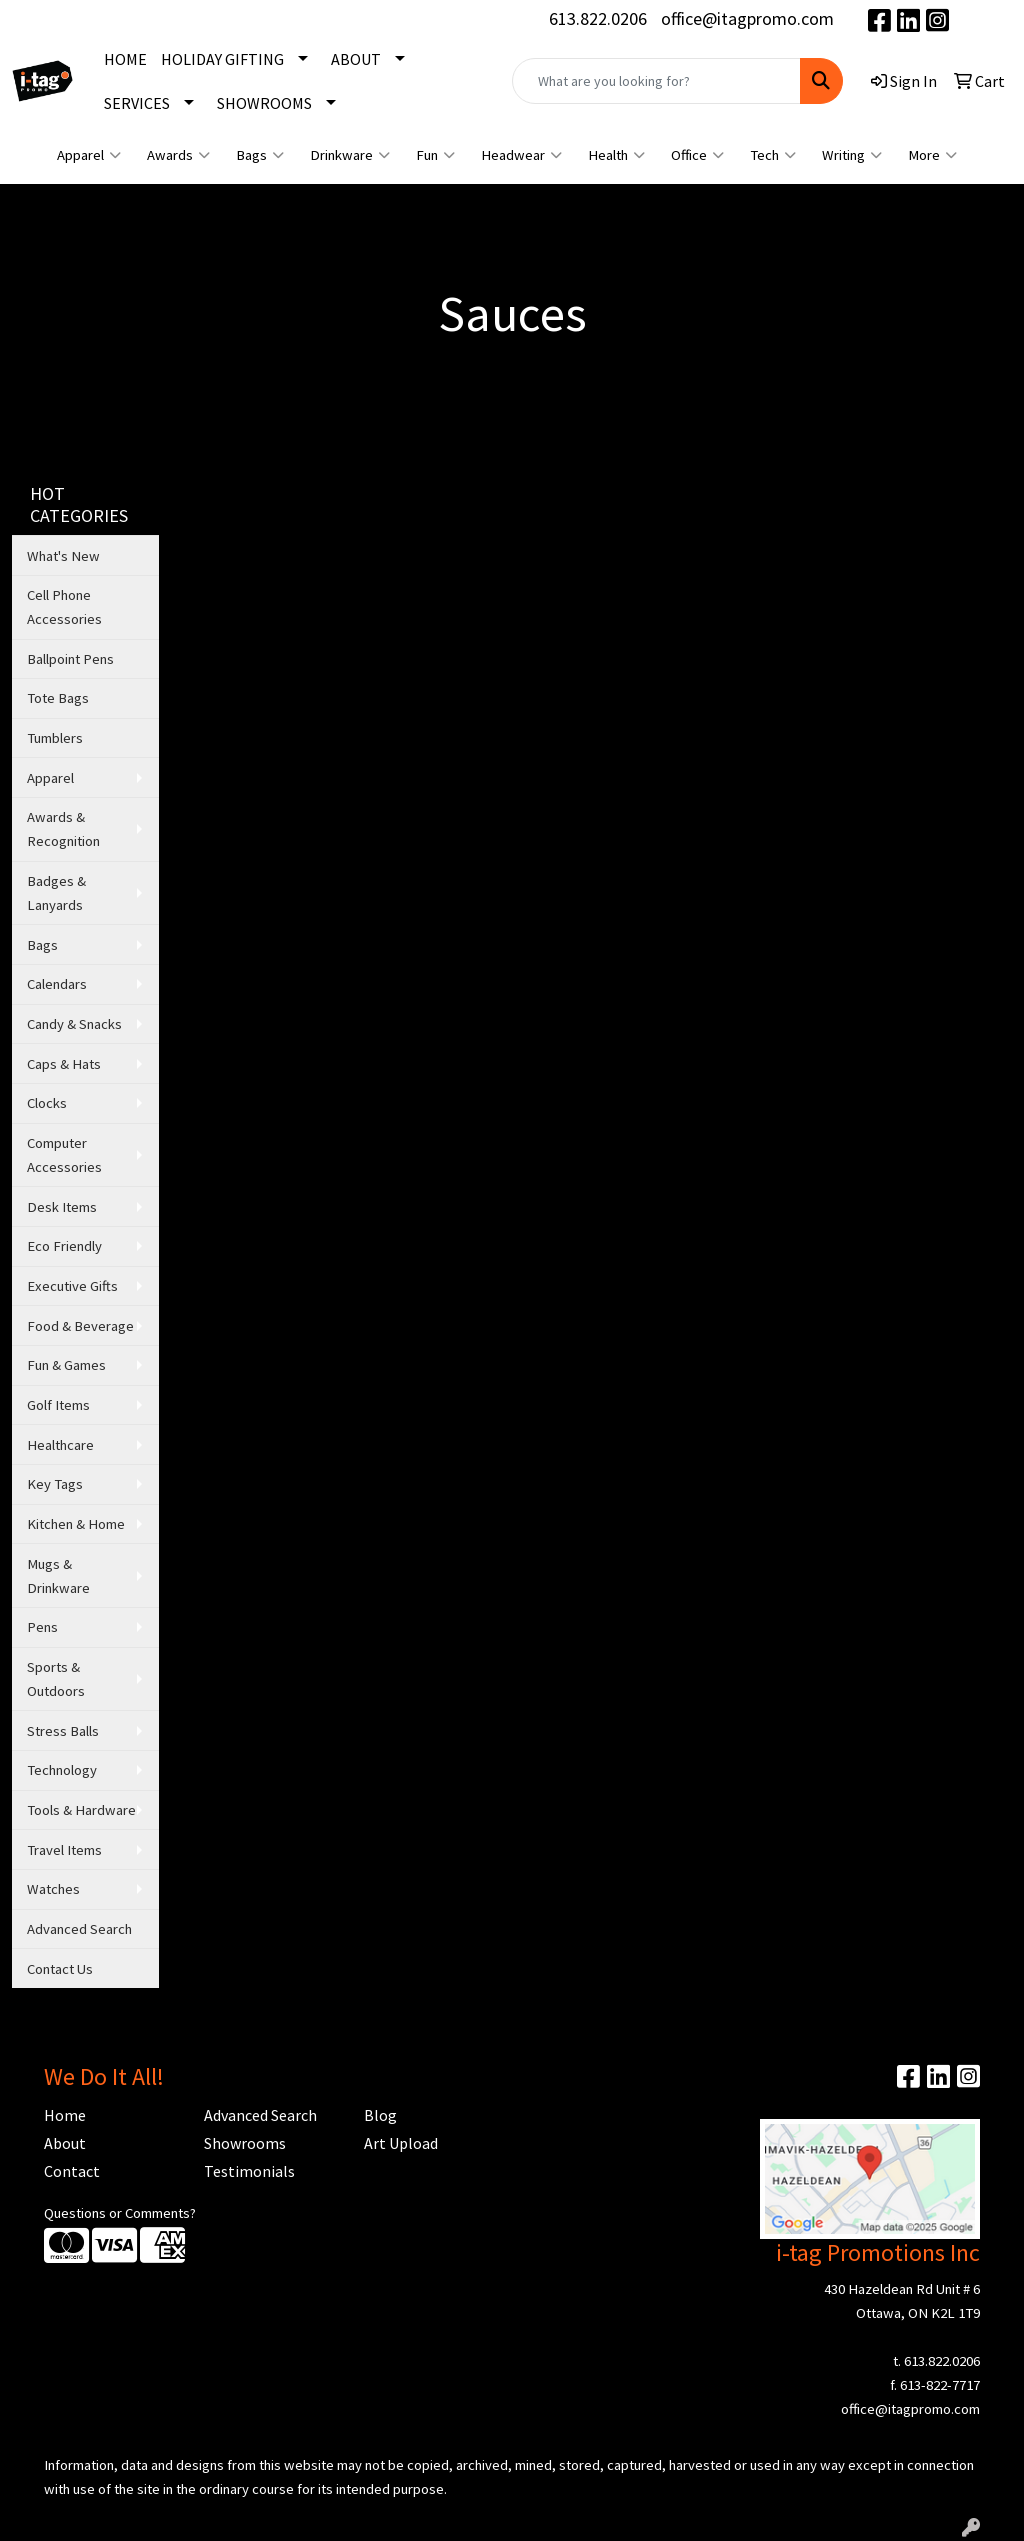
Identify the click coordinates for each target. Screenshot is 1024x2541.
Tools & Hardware (81, 1810)
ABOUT (356, 59)
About (65, 2143)
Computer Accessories (64, 1155)
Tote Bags (58, 698)
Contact (72, 2171)
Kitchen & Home (76, 1524)
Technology (62, 1770)
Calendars (57, 984)
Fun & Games (66, 1365)
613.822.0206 (598, 18)
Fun (435, 155)
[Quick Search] (656, 81)
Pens (42, 1627)
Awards (178, 155)
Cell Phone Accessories (64, 607)
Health (616, 155)
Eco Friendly (64, 1246)
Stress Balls (63, 1731)
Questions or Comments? (120, 2213)
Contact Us (60, 1969)
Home (65, 2115)
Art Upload (401, 2143)
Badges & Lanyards (56, 893)
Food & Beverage (80, 1326)
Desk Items (62, 1207)
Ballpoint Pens (70, 659)
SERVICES (137, 103)
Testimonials (249, 2171)
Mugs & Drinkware (58, 1576)
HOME (125, 59)
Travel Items (64, 1850)
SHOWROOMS (264, 103)
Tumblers (55, 738)
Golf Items (58, 1405)
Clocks (47, 1103)
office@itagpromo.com (747, 18)
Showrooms (245, 2143)
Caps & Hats (64, 1064)
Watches (53, 1889)
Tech (773, 155)
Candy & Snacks (74, 1024)
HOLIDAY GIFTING (222, 59)
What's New (63, 556)
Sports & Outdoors (56, 1679)
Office (697, 155)
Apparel (89, 155)
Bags (260, 155)
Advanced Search (79, 1929)
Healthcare (60, 1445)
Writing (852, 155)
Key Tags (55, 1484)
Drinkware (350, 155)
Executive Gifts (72, 1286)
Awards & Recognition (63, 829)
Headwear (521, 155)
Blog (380, 2115)
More (932, 155)
